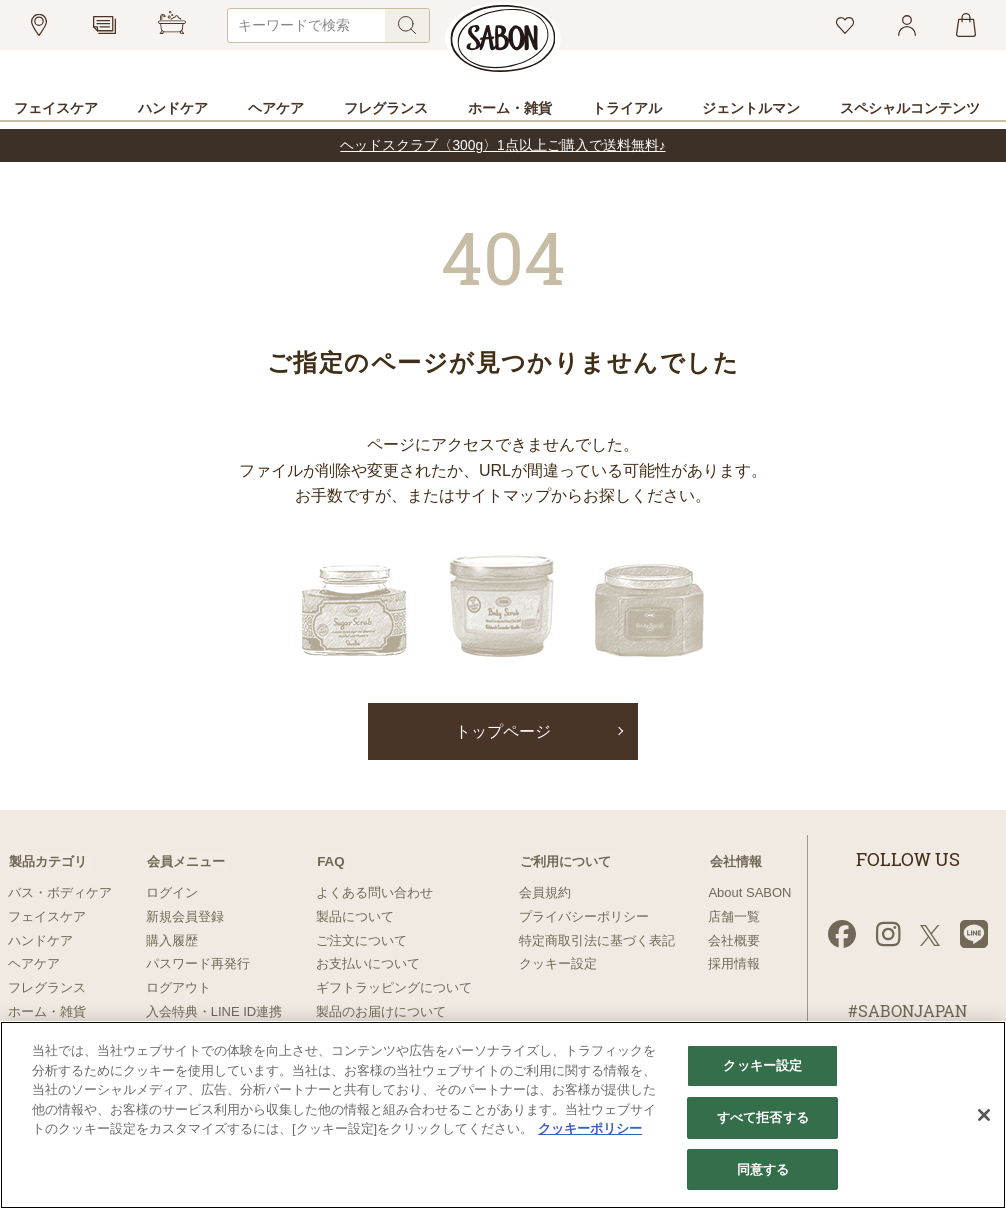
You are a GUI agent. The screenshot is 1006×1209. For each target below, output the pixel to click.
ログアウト (178, 987)
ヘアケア (34, 963)
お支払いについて (368, 963)
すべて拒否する (763, 1116)
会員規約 (545, 892)
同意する (763, 1167)
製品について (355, 916)
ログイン (172, 892)
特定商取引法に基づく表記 (597, 939)
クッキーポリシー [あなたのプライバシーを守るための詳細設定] (590, 1126)
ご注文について (361, 939)
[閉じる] (984, 1114)
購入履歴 (172, 939)
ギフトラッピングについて (394, 987)
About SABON (749, 892)
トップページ (503, 731)
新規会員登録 (185, 916)
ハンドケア (40, 939)
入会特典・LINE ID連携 (214, 1011)
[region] (503, 1114)
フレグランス (47, 987)
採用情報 (734, 963)
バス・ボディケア (60, 892)
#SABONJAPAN (907, 1011)
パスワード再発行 (198, 963)
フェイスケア (47, 916)
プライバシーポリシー (584, 916)
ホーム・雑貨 (47, 1011)
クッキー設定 (558, 963)
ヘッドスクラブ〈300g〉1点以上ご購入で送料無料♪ (503, 146)
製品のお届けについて (381, 1011)
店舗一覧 (734, 916)
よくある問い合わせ (374, 892)
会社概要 (734, 939)
